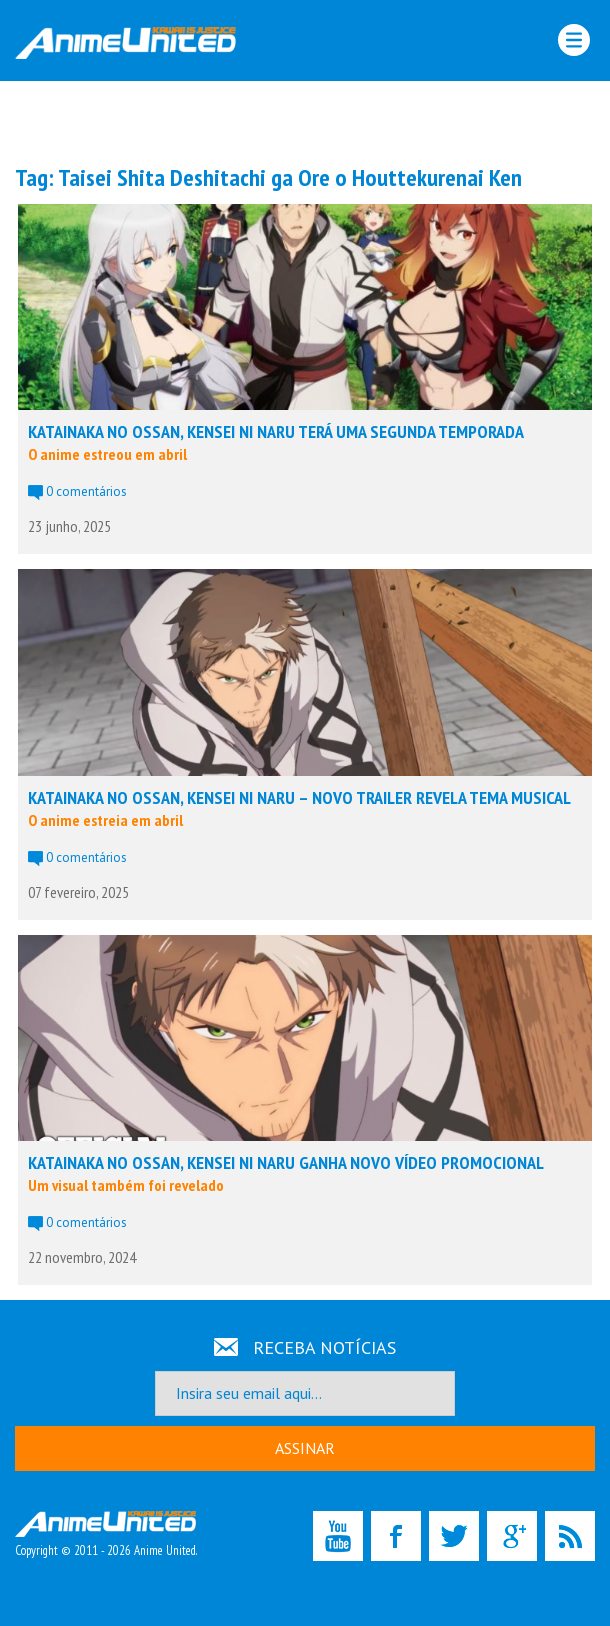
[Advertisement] (305, 121)
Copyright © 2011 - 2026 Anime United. (106, 1535)
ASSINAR (305, 1448)
